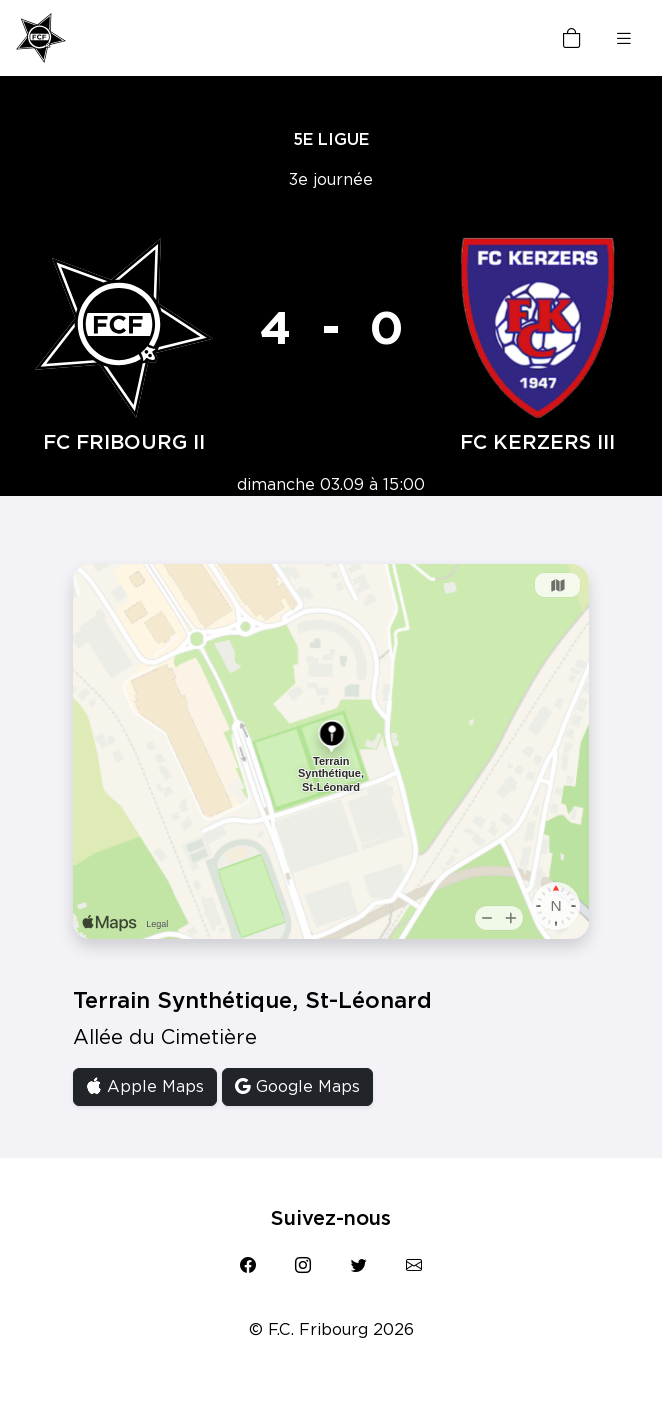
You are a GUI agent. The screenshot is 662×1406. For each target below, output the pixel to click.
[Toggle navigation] (624, 38)
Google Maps (297, 1086)
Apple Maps (145, 1086)
